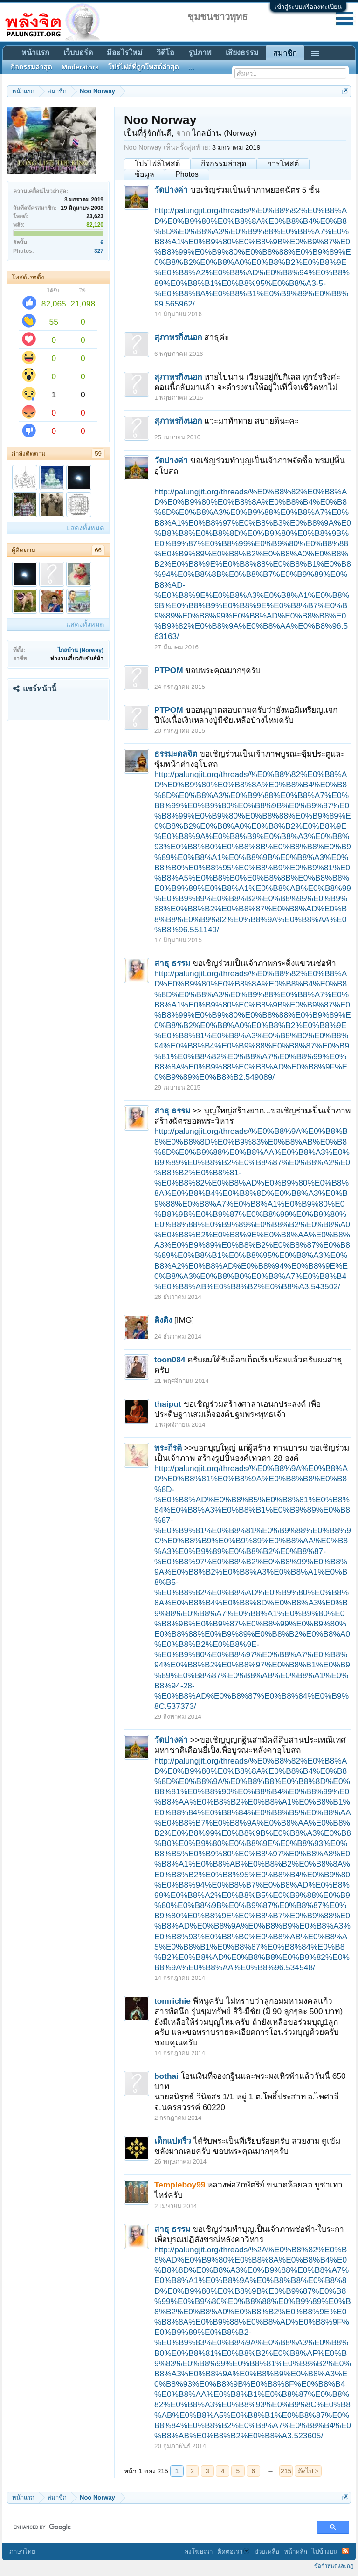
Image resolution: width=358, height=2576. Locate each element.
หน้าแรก (35, 52)
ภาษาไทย (22, 2551)
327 (98, 251)
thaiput (167, 1404)
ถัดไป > (308, 2471)
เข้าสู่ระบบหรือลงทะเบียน (308, 6)
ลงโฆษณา (199, 2551)
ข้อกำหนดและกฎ (333, 2566)
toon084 (169, 1359)
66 (98, 550)
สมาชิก (285, 53)
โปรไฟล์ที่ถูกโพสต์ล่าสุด (143, 67)
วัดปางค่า (171, 189)
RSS (345, 2551)
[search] (159, 2527)
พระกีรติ (168, 1447)
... (191, 67)
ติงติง (163, 1320)
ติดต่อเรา (233, 2551)
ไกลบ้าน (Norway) (80, 650)
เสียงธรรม (242, 52)
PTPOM (168, 670)
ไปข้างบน (324, 2551)
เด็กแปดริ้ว (172, 2141)
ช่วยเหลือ (266, 2551)
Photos (187, 174)
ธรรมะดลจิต (175, 753)
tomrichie (172, 2001)
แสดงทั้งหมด (85, 528)
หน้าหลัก (295, 2551)
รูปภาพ (200, 52)
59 (98, 453)
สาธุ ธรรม (172, 963)
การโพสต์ (283, 163)
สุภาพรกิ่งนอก (178, 337)
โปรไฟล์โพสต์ (157, 163)
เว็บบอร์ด (78, 52)
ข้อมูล (144, 174)
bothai (166, 2076)
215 (286, 2471)
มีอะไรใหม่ (125, 52)
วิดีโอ (165, 52)
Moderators (80, 67)
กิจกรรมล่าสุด (223, 163)
